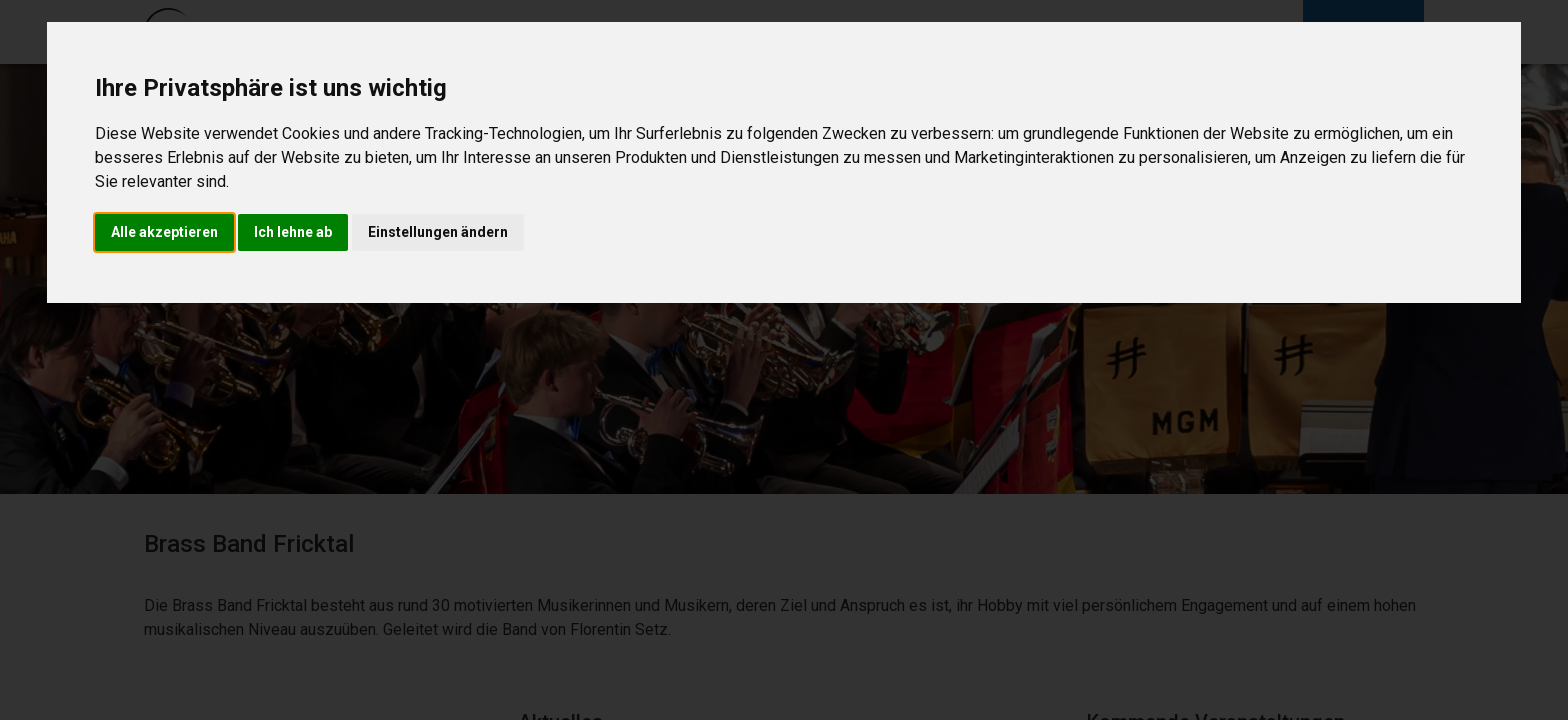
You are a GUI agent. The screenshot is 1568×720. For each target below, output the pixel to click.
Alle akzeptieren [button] (164, 232)
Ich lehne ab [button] (293, 232)
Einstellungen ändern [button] (438, 232)
